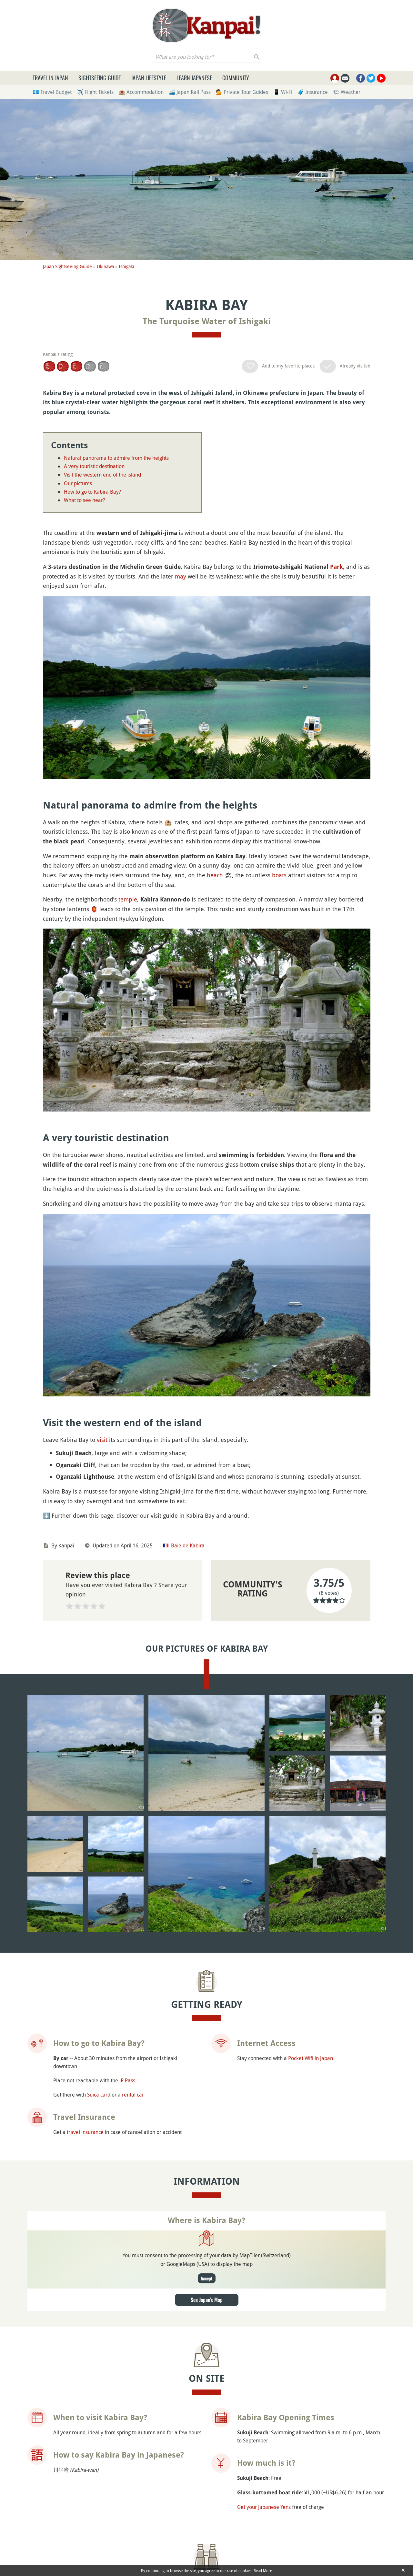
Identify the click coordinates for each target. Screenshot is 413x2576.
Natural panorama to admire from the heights (116, 457)
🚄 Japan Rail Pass (190, 92)
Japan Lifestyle (148, 78)
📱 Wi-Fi (282, 92)
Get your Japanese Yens (264, 2507)
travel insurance (85, 2132)
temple (127, 899)
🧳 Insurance (312, 92)
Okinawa (105, 266)
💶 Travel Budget (52, 92)
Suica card (98, 2094)
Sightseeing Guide (99, 78)
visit (102, 1440)
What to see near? (84, 500)
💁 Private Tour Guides (242, 92)
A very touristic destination (94, 466)
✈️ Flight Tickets (95, 92)
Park (336, 566)
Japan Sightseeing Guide (67, 266)
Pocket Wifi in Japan (310, 2058)
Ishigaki (126, 266)
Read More (263, 2570)
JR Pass (127, 2080)
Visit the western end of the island (102, 474)
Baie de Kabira (188, 1545)
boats (279, 875)
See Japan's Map (207, 2300)
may (180, 576)
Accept (207, 2278)
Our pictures (78, 483)
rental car (133, 2094)
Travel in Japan (50, 78)
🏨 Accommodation (141, 92)
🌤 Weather (346, 92)
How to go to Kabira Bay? (92, 491)
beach (215, 875)
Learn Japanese (194, 78)
